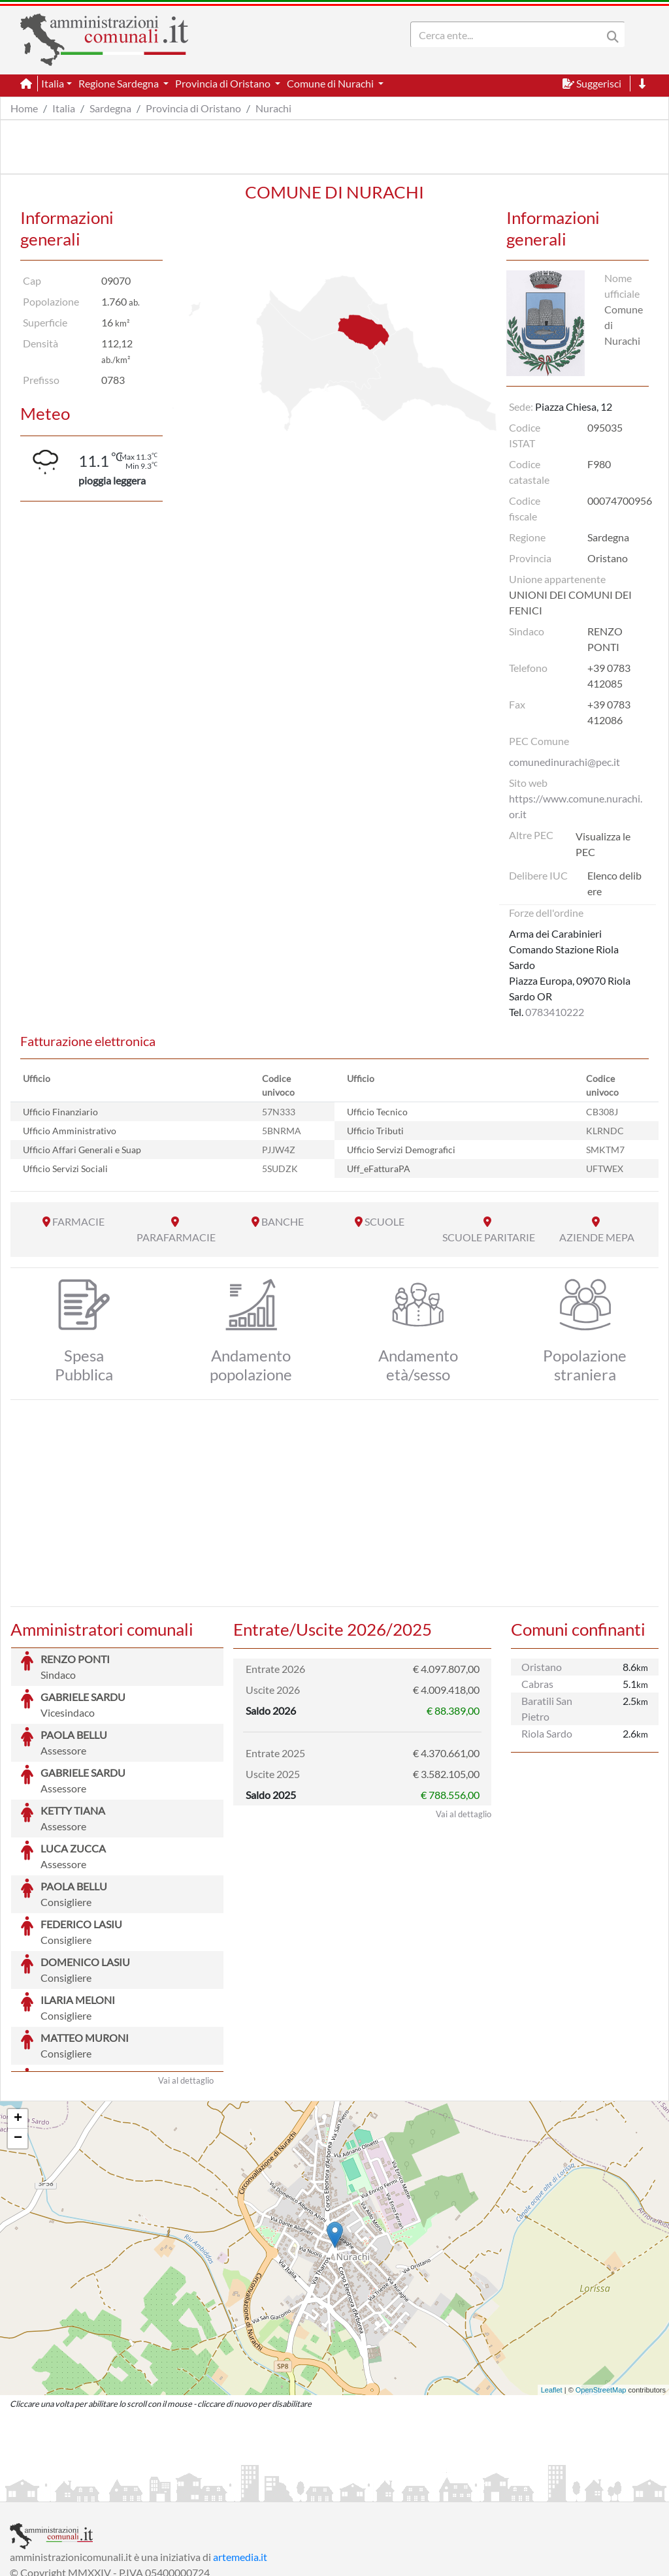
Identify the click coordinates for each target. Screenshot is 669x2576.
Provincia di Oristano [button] (223, 83)
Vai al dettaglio (186, 1982)
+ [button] (18, 2021)
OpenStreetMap (601, 2292)
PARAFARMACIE (176, 1237)
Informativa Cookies (267, 2490)
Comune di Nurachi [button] (331, 83)
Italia (63, 108)
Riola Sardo (546, 1733)
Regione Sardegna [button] (119, 83)
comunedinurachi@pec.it (564, 761)
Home (24, 108)
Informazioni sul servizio (64, 2490)
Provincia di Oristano (193, 108)
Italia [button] (52, 83)
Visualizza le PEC (603, 844)
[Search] (509, 34)
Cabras (537, 1684)
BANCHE (282, 1221)
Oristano (541, 1667)
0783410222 (554, 1012)
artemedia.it (240, 2459)
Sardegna (110, 108)
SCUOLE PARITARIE (488, 1237)
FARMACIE (78, 1221)
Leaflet (552, 2292)
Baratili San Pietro (546, 1708)
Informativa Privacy (170, 2490)
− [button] (18, 2040)
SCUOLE (384, 1221)
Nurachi (273, 108)
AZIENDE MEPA (596, 1237)
